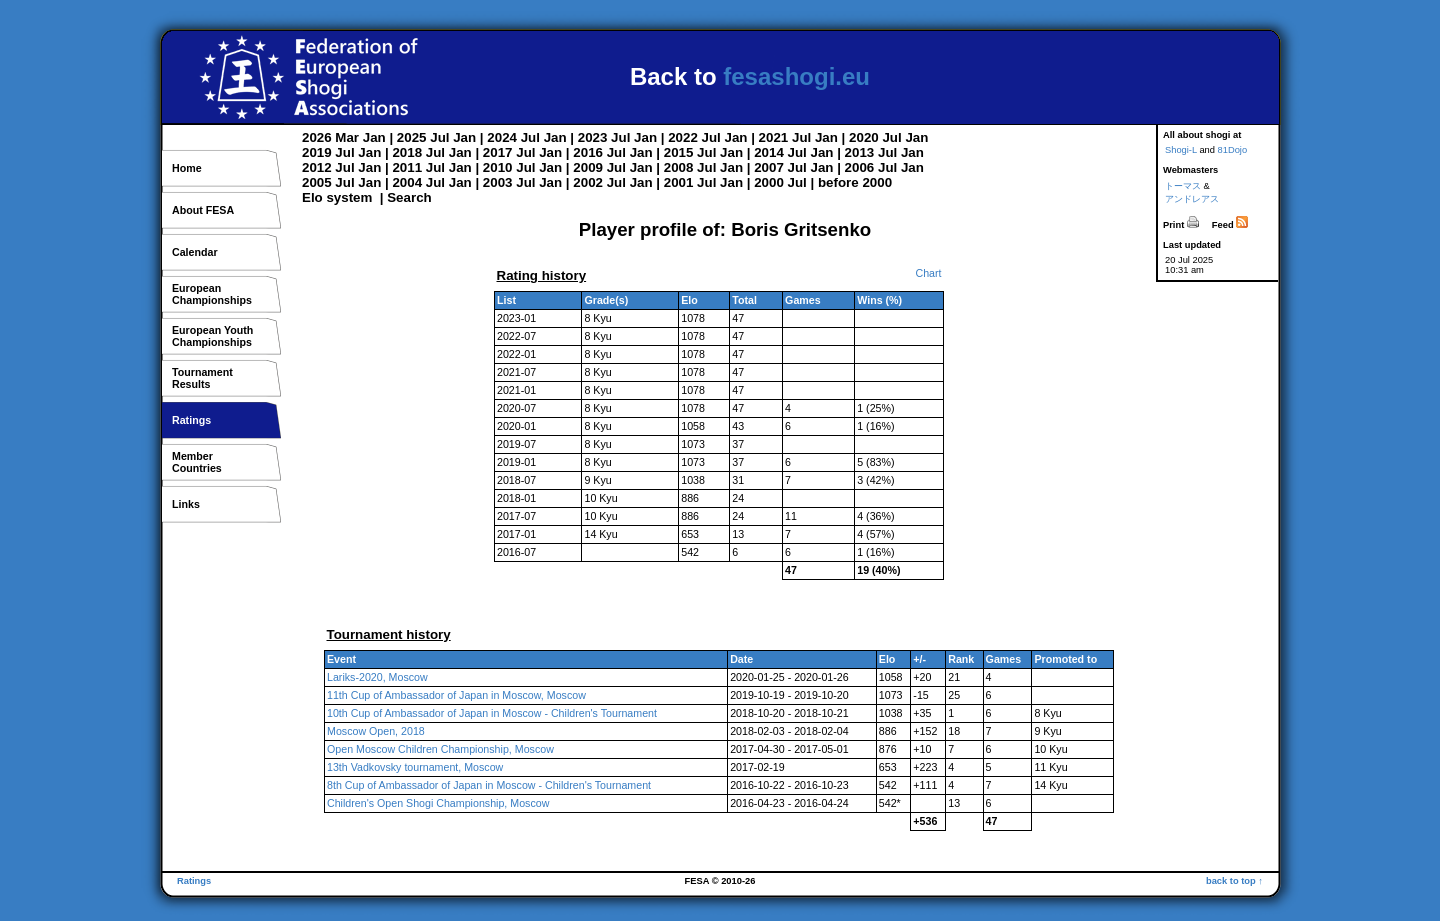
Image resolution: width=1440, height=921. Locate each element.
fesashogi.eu (796, 76)
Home (187, 168)
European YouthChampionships (212, 336)
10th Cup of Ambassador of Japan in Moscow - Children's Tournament (492, 713)
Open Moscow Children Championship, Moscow (440, 749)
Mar (347, 137)
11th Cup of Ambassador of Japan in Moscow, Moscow (456, 695)
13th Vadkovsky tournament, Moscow (415, 767)
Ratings (191, 420)
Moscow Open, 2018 (376, 731)
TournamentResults (202, 378)
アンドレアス (1192, 199)
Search (409, 197)
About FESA (203, 210)
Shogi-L (1181, 150)
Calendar (195, 252)
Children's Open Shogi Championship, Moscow (438, 803)
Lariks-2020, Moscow (377, 677)
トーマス (1183, 186)
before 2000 (855, 182)
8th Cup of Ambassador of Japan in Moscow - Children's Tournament (489, 785)
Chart (928, 273)
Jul (439, 137)
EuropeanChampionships (212, 294)
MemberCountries (197, 462)
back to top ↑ (1234, 881)
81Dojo (1233, 150)
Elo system (337, 197)
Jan (374, 137)
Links (186, 504)
